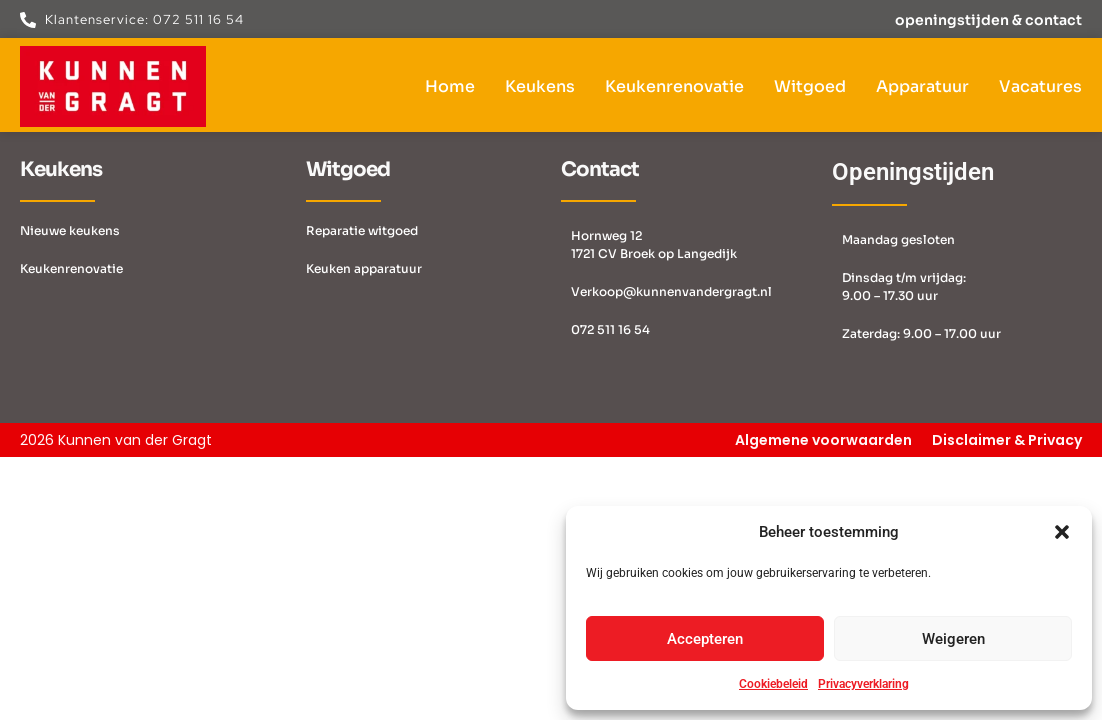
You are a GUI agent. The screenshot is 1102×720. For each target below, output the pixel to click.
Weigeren (953, 639)
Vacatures (1040, 86)
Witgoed (810, 86)
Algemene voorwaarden (823, 440)
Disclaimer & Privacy (1007, 440)
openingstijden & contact (988, 20)
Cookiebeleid (773, 684)
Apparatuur (922, 86)
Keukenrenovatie (674, 86)
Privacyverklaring (863, 684)
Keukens (540, 86)
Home (450, 86)
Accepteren (705, 639)
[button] (1062, 532)
